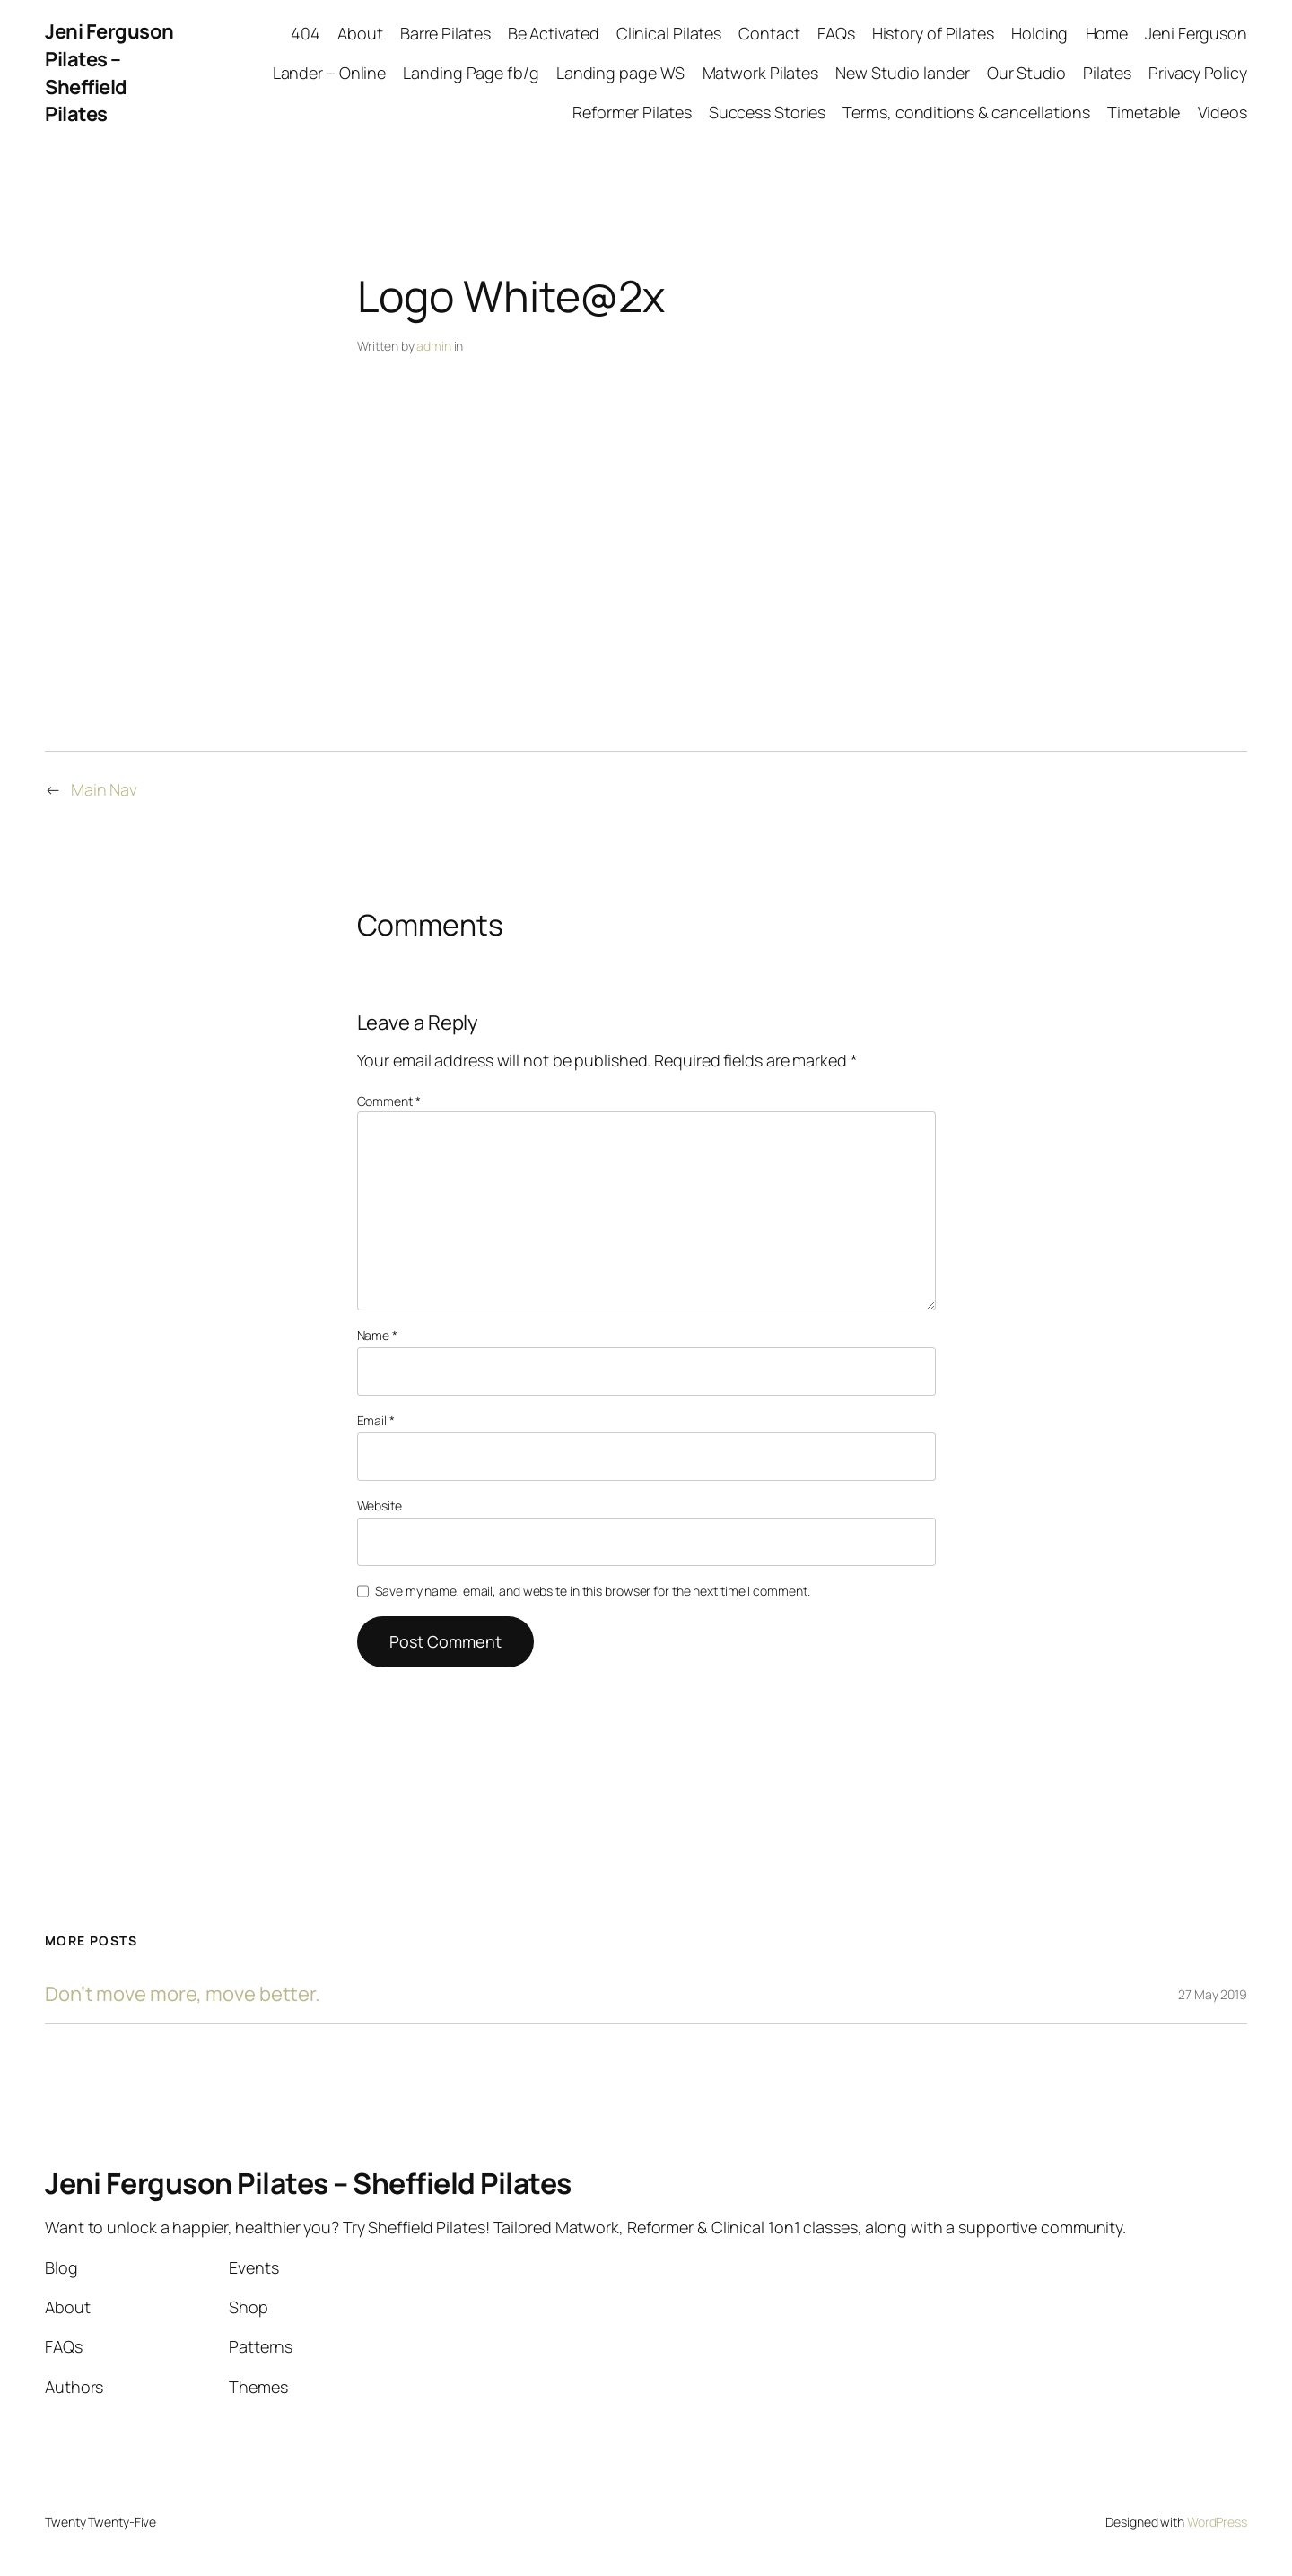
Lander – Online (330, 72)
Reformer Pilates (631, 112)
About (360, 33)
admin (433, 345)
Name (377, 1335)
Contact (768, 33)
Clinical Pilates (668, 33)
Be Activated (553, 33)
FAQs (836, 33)
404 (305, 33)
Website (379, 1505)
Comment (389, 1101)
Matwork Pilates (761, 72)
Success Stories (767, 112)
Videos (1222, 112)
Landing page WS (620, 72)
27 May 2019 (1212, 1994)
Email (376, 1420)
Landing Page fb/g (470, 72)
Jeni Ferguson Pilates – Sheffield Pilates (109, 72)
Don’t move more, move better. (182, 1994)
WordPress (1217, 2521)
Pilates (1107, 72)
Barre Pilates (445, 33)
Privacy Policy (1197, 72)
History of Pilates (933, 33)
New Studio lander (902, 72)
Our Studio (1026, 72)
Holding (1039, 33)
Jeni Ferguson (1196, 33)
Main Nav (104, 789)
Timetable (1143, 112)
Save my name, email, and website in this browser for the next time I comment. (592, 1590)
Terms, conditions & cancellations (966, 112)
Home (1107, 33)
